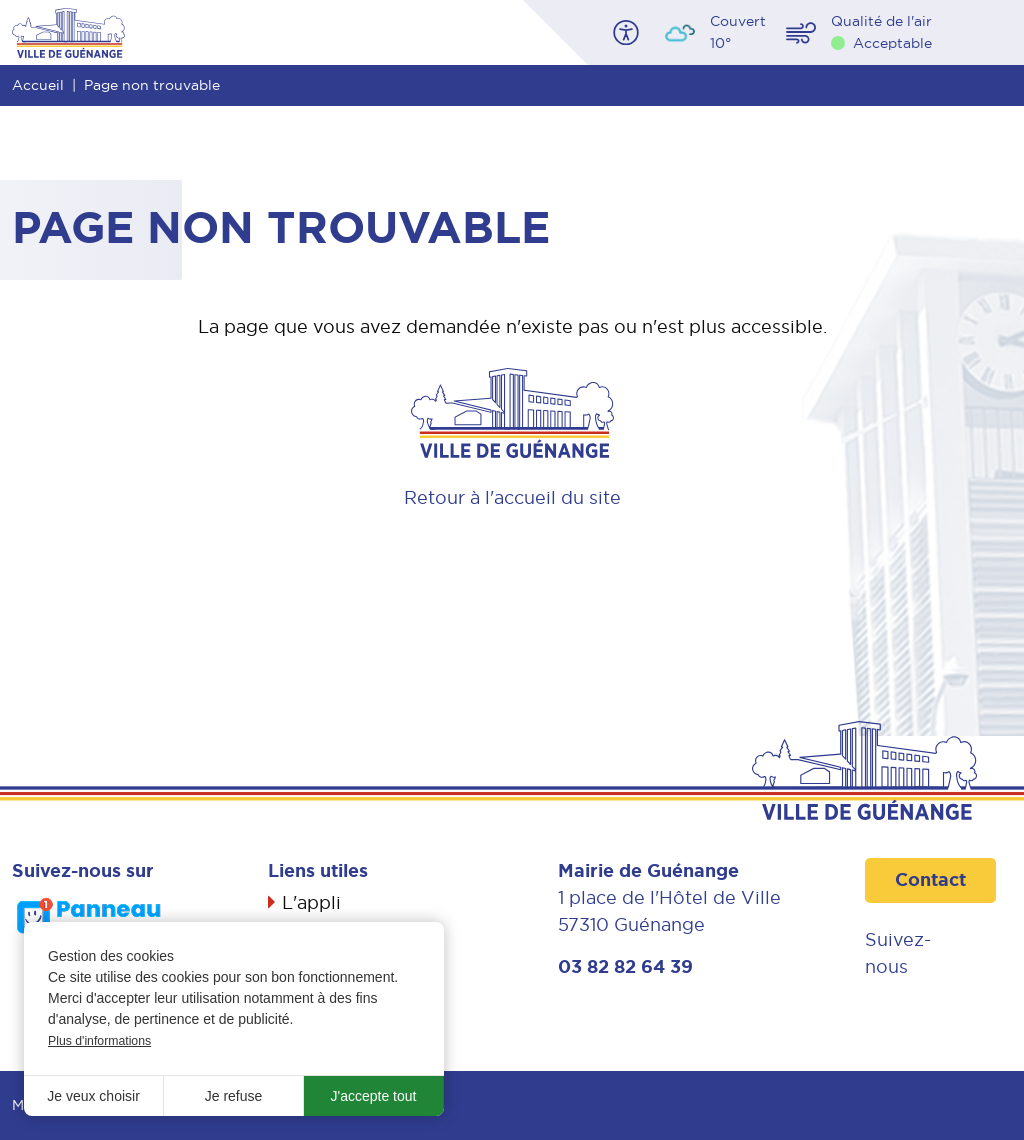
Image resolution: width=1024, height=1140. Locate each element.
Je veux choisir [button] (93, 1096)
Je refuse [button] (234, 1096)
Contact (930, 880)
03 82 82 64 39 (625, 967)
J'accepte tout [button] (374, 1096)
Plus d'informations (99, 1041)
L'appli (311, 902)
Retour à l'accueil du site (512, 497)
